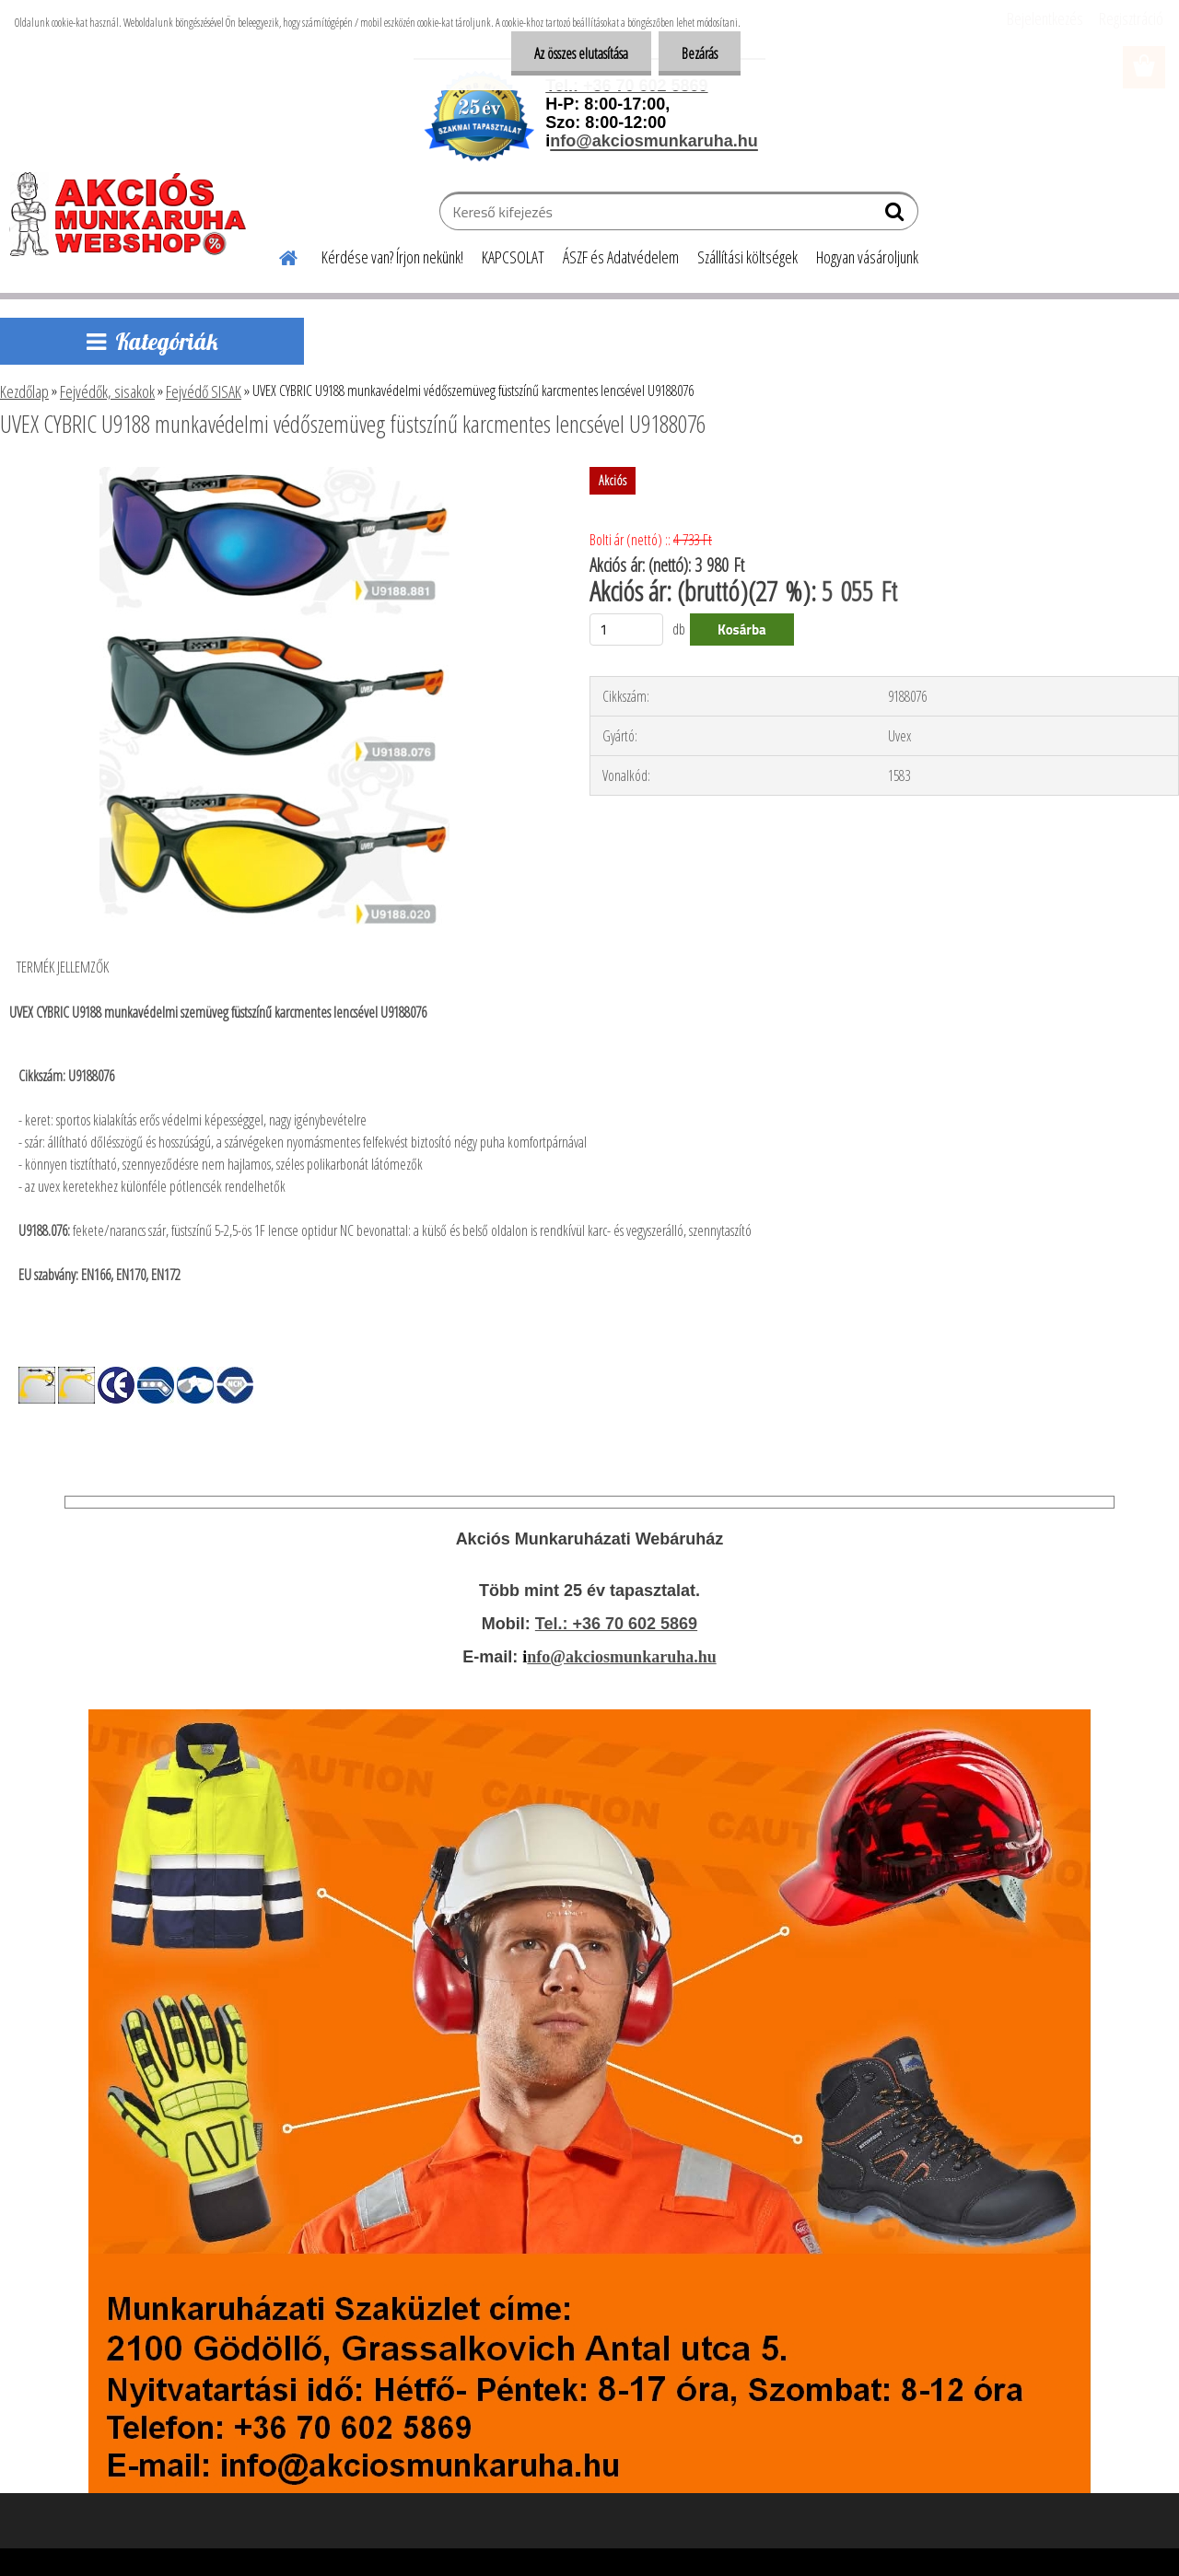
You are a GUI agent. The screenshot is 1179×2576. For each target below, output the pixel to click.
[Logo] (136, 214)
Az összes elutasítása (581, 53)
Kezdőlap (24, 391)
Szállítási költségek (747, 257)
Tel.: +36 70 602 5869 (616, 1623)
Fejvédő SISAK (203, 391)
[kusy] (626, 629)
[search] (896, 215)
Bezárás (700, 53)
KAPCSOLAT (513, 257)
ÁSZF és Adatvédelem (621, 257)
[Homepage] (277, 255)
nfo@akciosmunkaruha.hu (621, 1657)
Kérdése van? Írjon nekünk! (392, 257)
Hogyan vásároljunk (867, 257)
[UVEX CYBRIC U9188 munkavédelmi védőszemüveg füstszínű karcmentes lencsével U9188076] (274, 474)
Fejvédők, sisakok (107, 391)
